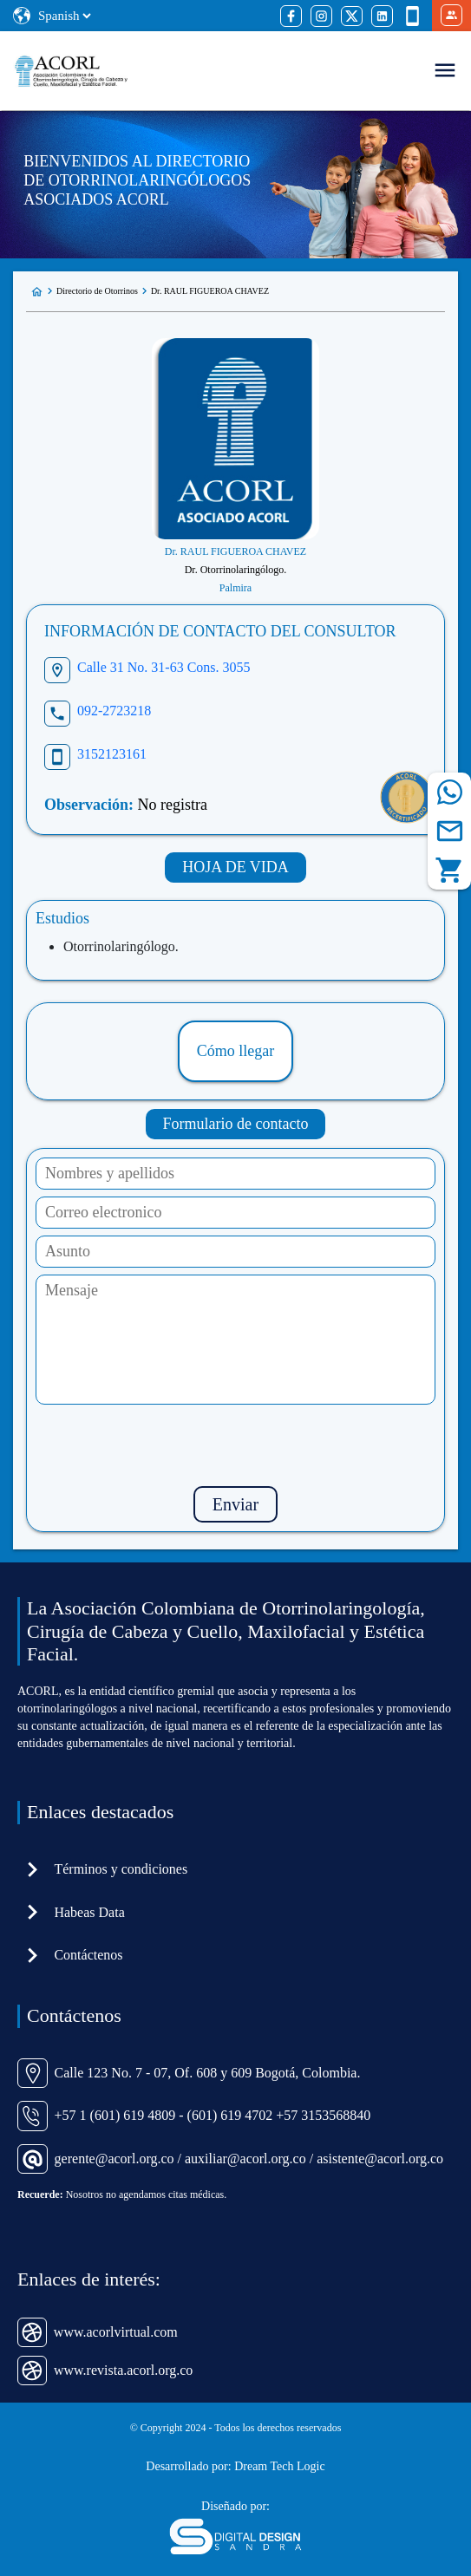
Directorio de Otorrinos (97, 291)
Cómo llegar (235, 1051)
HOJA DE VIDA (235, 867)
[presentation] (236, 1445)
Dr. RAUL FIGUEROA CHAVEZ (210, 291)
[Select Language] (64, 15)
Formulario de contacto (236, 1123)
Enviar (235, 1504)
